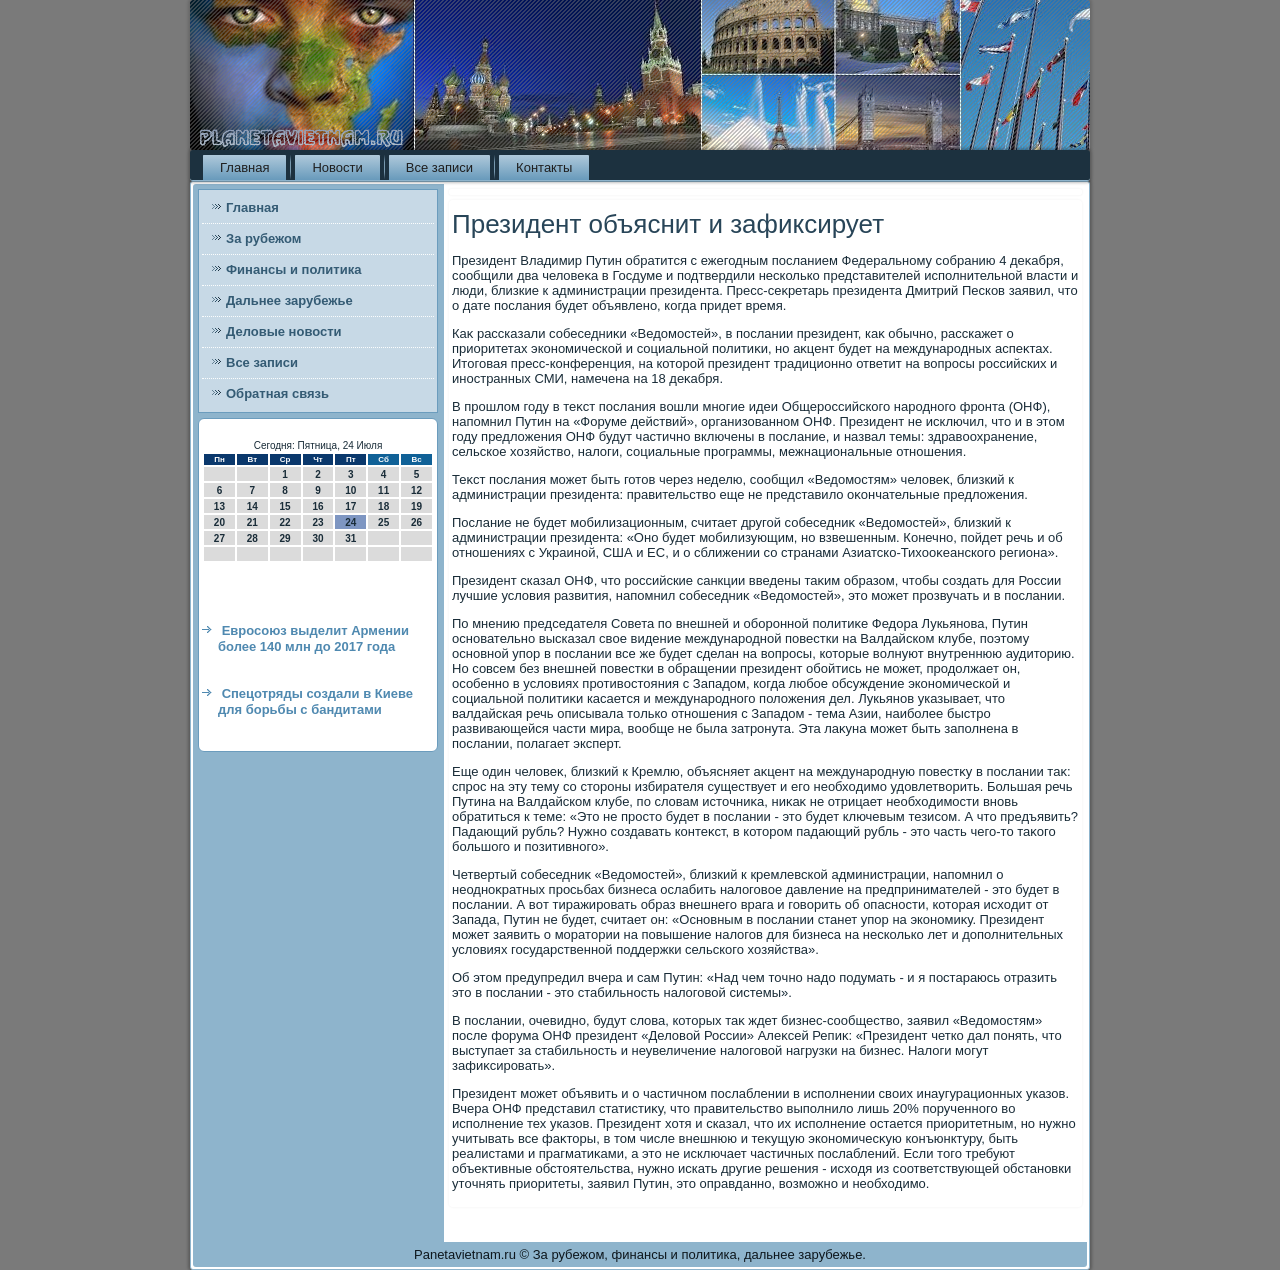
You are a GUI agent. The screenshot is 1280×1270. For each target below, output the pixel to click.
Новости (337, 167)
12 (416, 490)
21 (252, 522)
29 (285, 538)
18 (383, 506)
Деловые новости (284, 331)
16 (317, 506)
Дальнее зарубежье (289, 300)
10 (350, 490)
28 (252, 538)
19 (416, 506)
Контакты (544, 167)
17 (350, 506)
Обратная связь (277, 393)
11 (383, 490)
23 (317, 522)
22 (285, 522)
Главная (244, 167)
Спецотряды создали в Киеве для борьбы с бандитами (315, 701)
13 (219, 506)
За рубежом (263, 238)
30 (317, 538)
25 (383, 522)
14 (252, 506)
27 (219, 538)
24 (350, 522)
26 (416, 522)
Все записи (439, 167)
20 (219, 522)
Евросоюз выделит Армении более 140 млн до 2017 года (313, 638)
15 (285, 506)
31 (350, 538)
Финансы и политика (293, 269)
